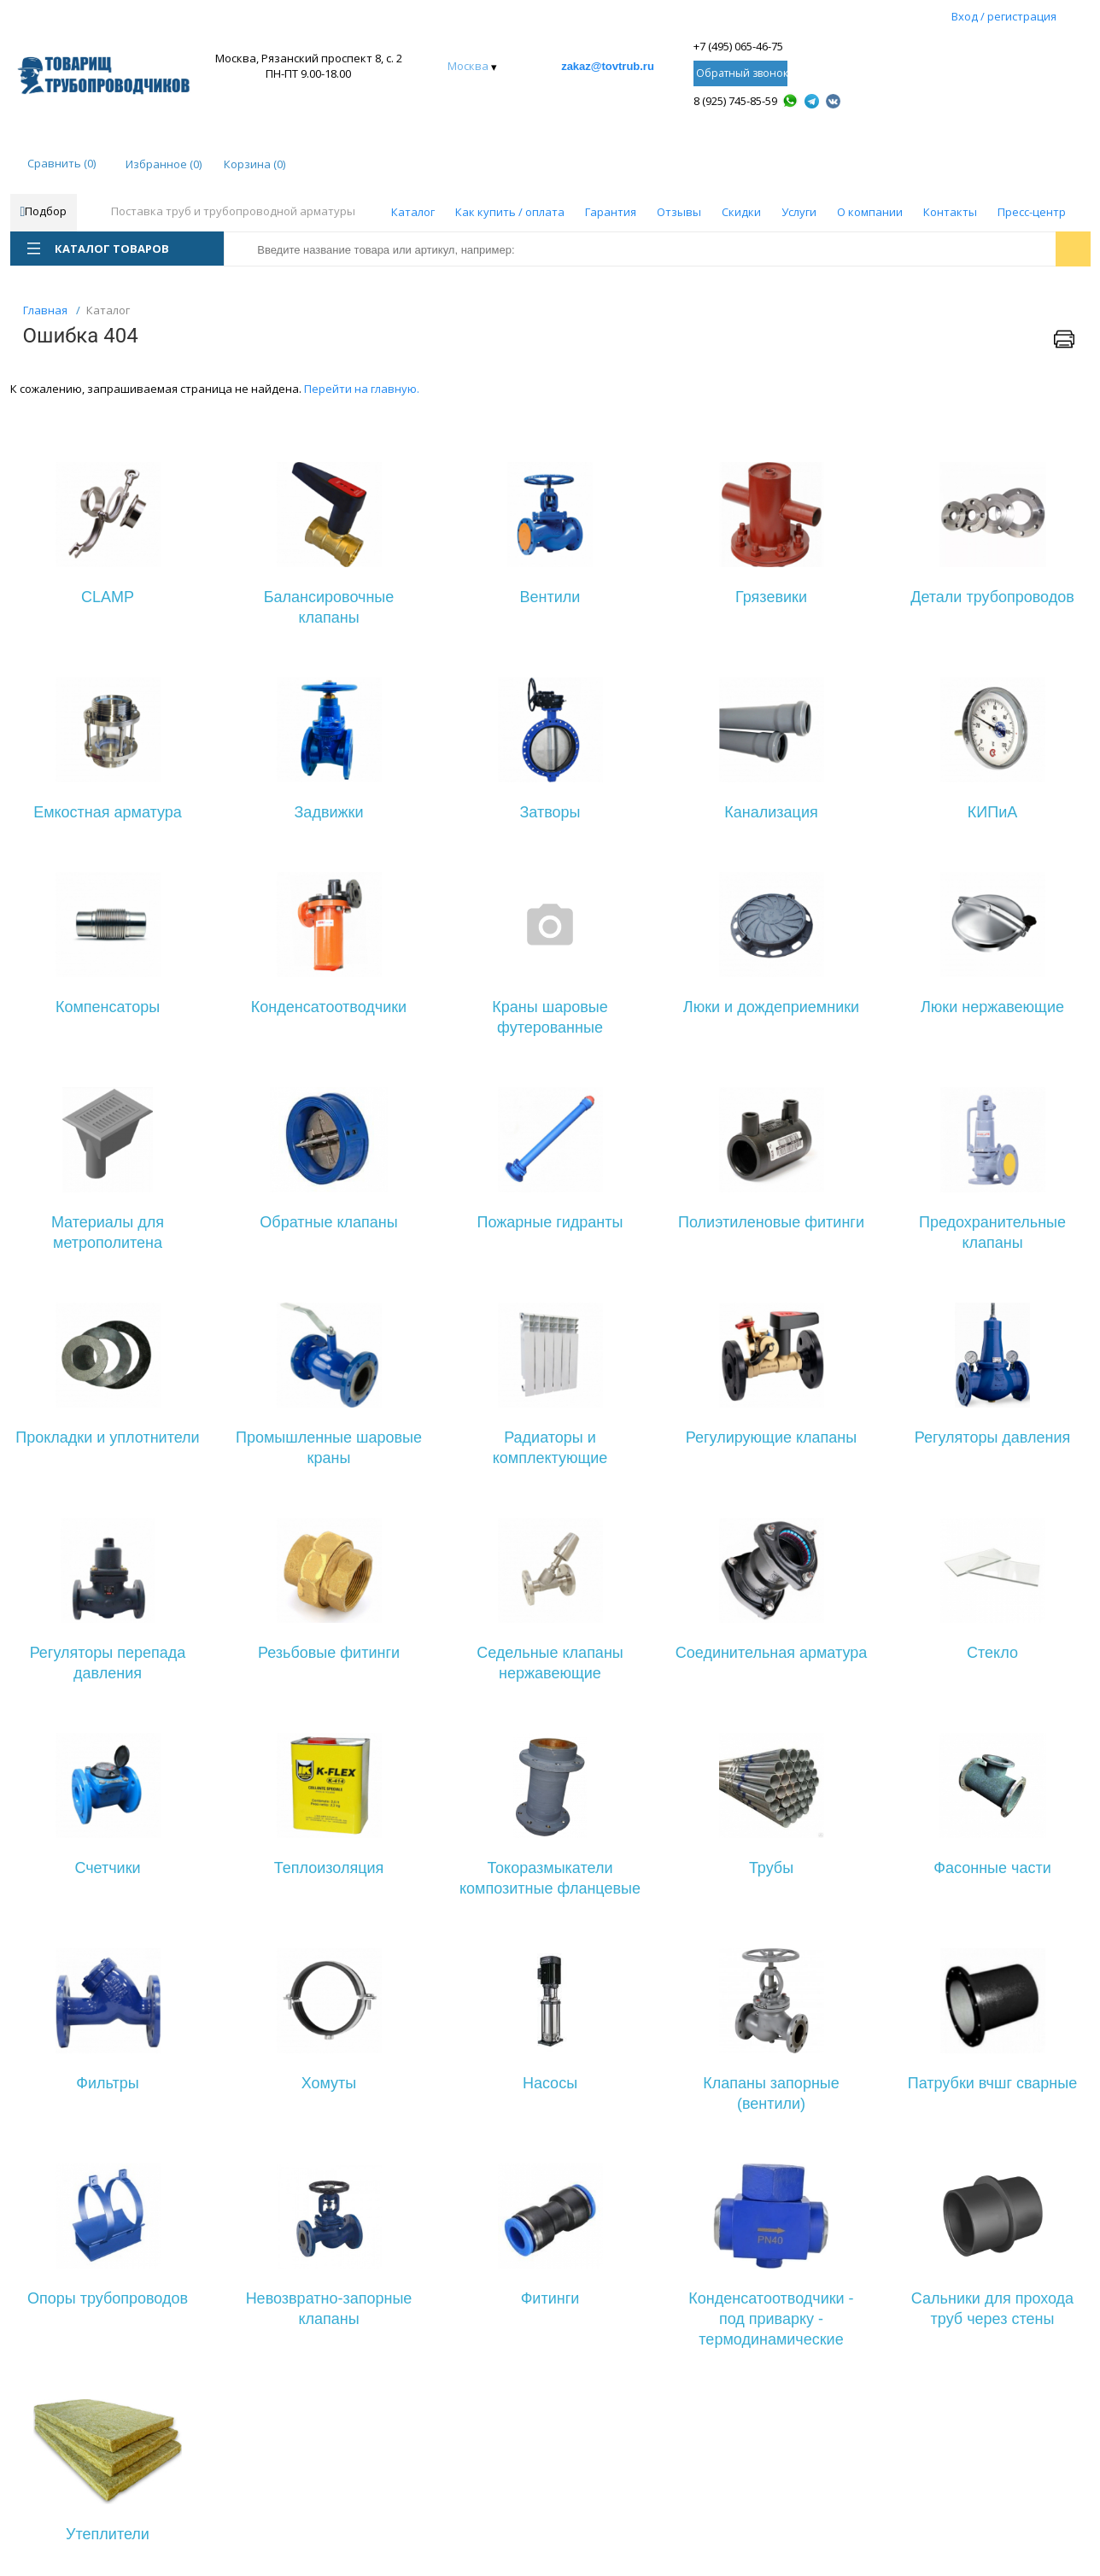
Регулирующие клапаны (771, 1437)
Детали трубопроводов (992, 597)
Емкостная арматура (107, 812)
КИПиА (992, 812)
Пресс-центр (1032, 212)
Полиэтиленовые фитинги (771, 1222)
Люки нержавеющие (992, 1007)
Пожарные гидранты (550, 1222)
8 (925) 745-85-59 (735, 100)
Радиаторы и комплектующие (550, 1448)
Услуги (798, 212)
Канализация (770, 812)
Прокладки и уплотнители (107, 1437)
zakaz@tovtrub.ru (607, 66)
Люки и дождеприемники (771, 1007)
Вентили (550, 597)
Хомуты (329, 2083)
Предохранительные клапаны (992, 1232)
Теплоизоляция (329, 1867)
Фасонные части (991, 1867)
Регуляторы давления (993, 1437)
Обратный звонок (741, 73)
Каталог (413, 212)
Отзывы (679, 212)
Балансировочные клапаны (329, 607)
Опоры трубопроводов (107, 2298)
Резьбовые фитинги (329, 1652)
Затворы (549, 812)
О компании (870, 212)
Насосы (550, 2083)
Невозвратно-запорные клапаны (329, 2308)
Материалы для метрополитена (107, 1232)
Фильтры (107, 2083)
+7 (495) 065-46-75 (738, 46)
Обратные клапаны (328, 1222)
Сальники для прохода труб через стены (992, 2308)
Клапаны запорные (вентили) (771, 2093)
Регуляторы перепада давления (108, 1663)
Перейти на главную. (361, 388)
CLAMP (107, 597)
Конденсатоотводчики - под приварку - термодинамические (770, 2319)
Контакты (950, 212)
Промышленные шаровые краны (329, 1448)
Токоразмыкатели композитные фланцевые (550, 1878)
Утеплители (107, 2534)
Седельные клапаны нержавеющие (550, 1663)
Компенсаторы (108, 1007)
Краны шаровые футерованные (549, 1017)
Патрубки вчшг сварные (992, 2083)
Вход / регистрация (1003, 16)
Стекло (992, 1652)
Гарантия (610, 212)
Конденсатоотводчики (329, 1007)
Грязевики (771, 597)
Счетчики (107, 1867)
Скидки (741, 212)
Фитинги (550, 2298)
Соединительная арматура (772, 1652)
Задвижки (329, 812)
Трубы (771, 1867)
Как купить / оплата (510, 212)
